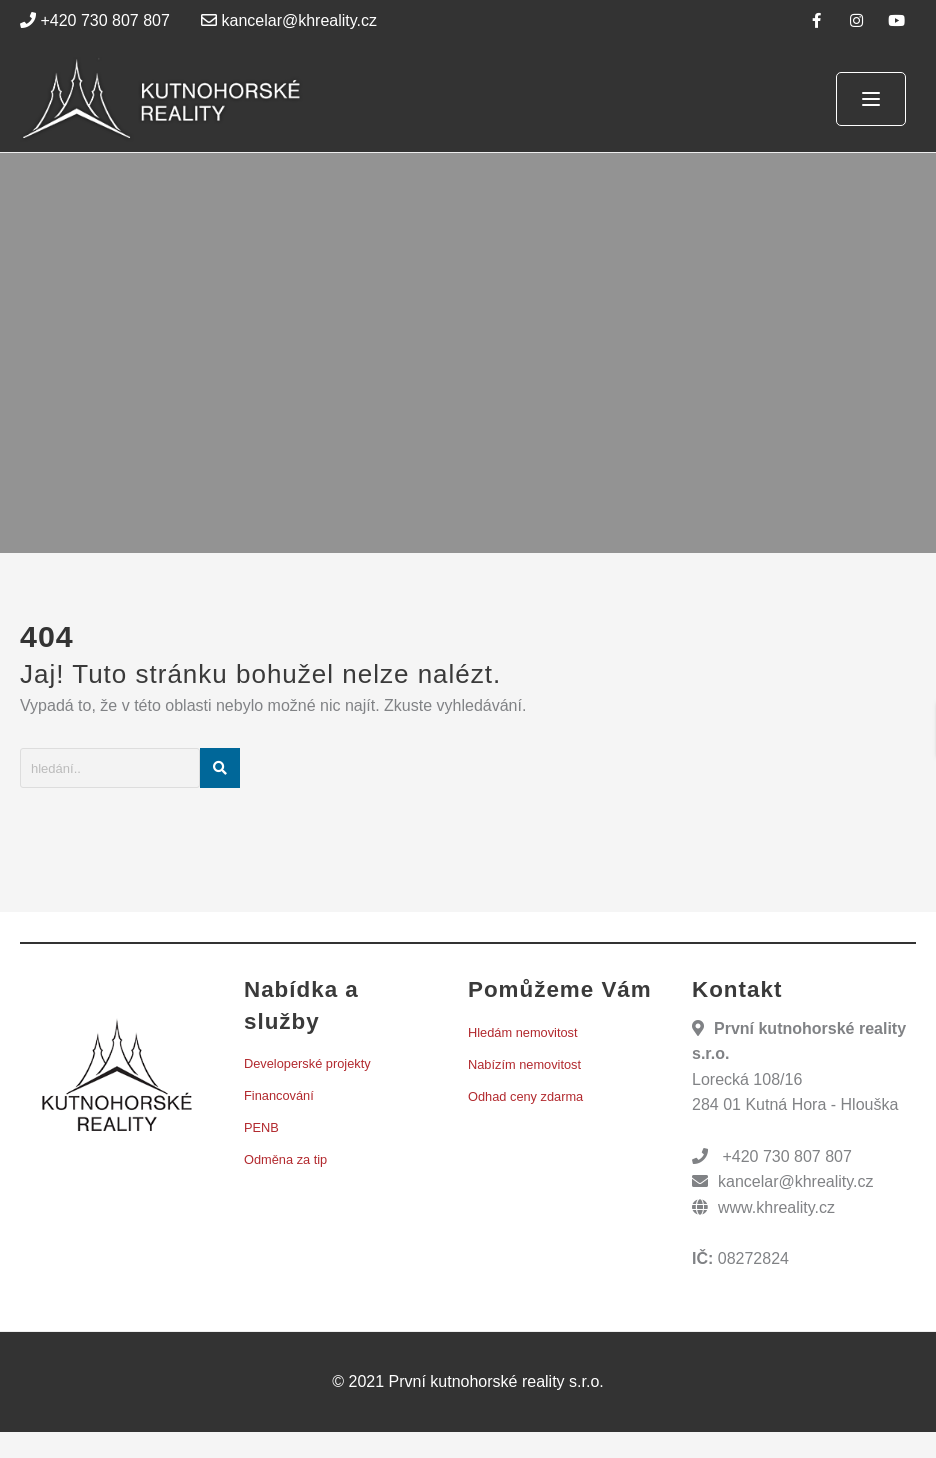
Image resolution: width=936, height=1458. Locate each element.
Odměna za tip (285, 1159)
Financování (279, 1095)
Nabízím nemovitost (524, 1064)
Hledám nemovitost (523, 1032)
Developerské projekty (307, 1063)
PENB (261, 1127)
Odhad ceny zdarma (525, 1096)
